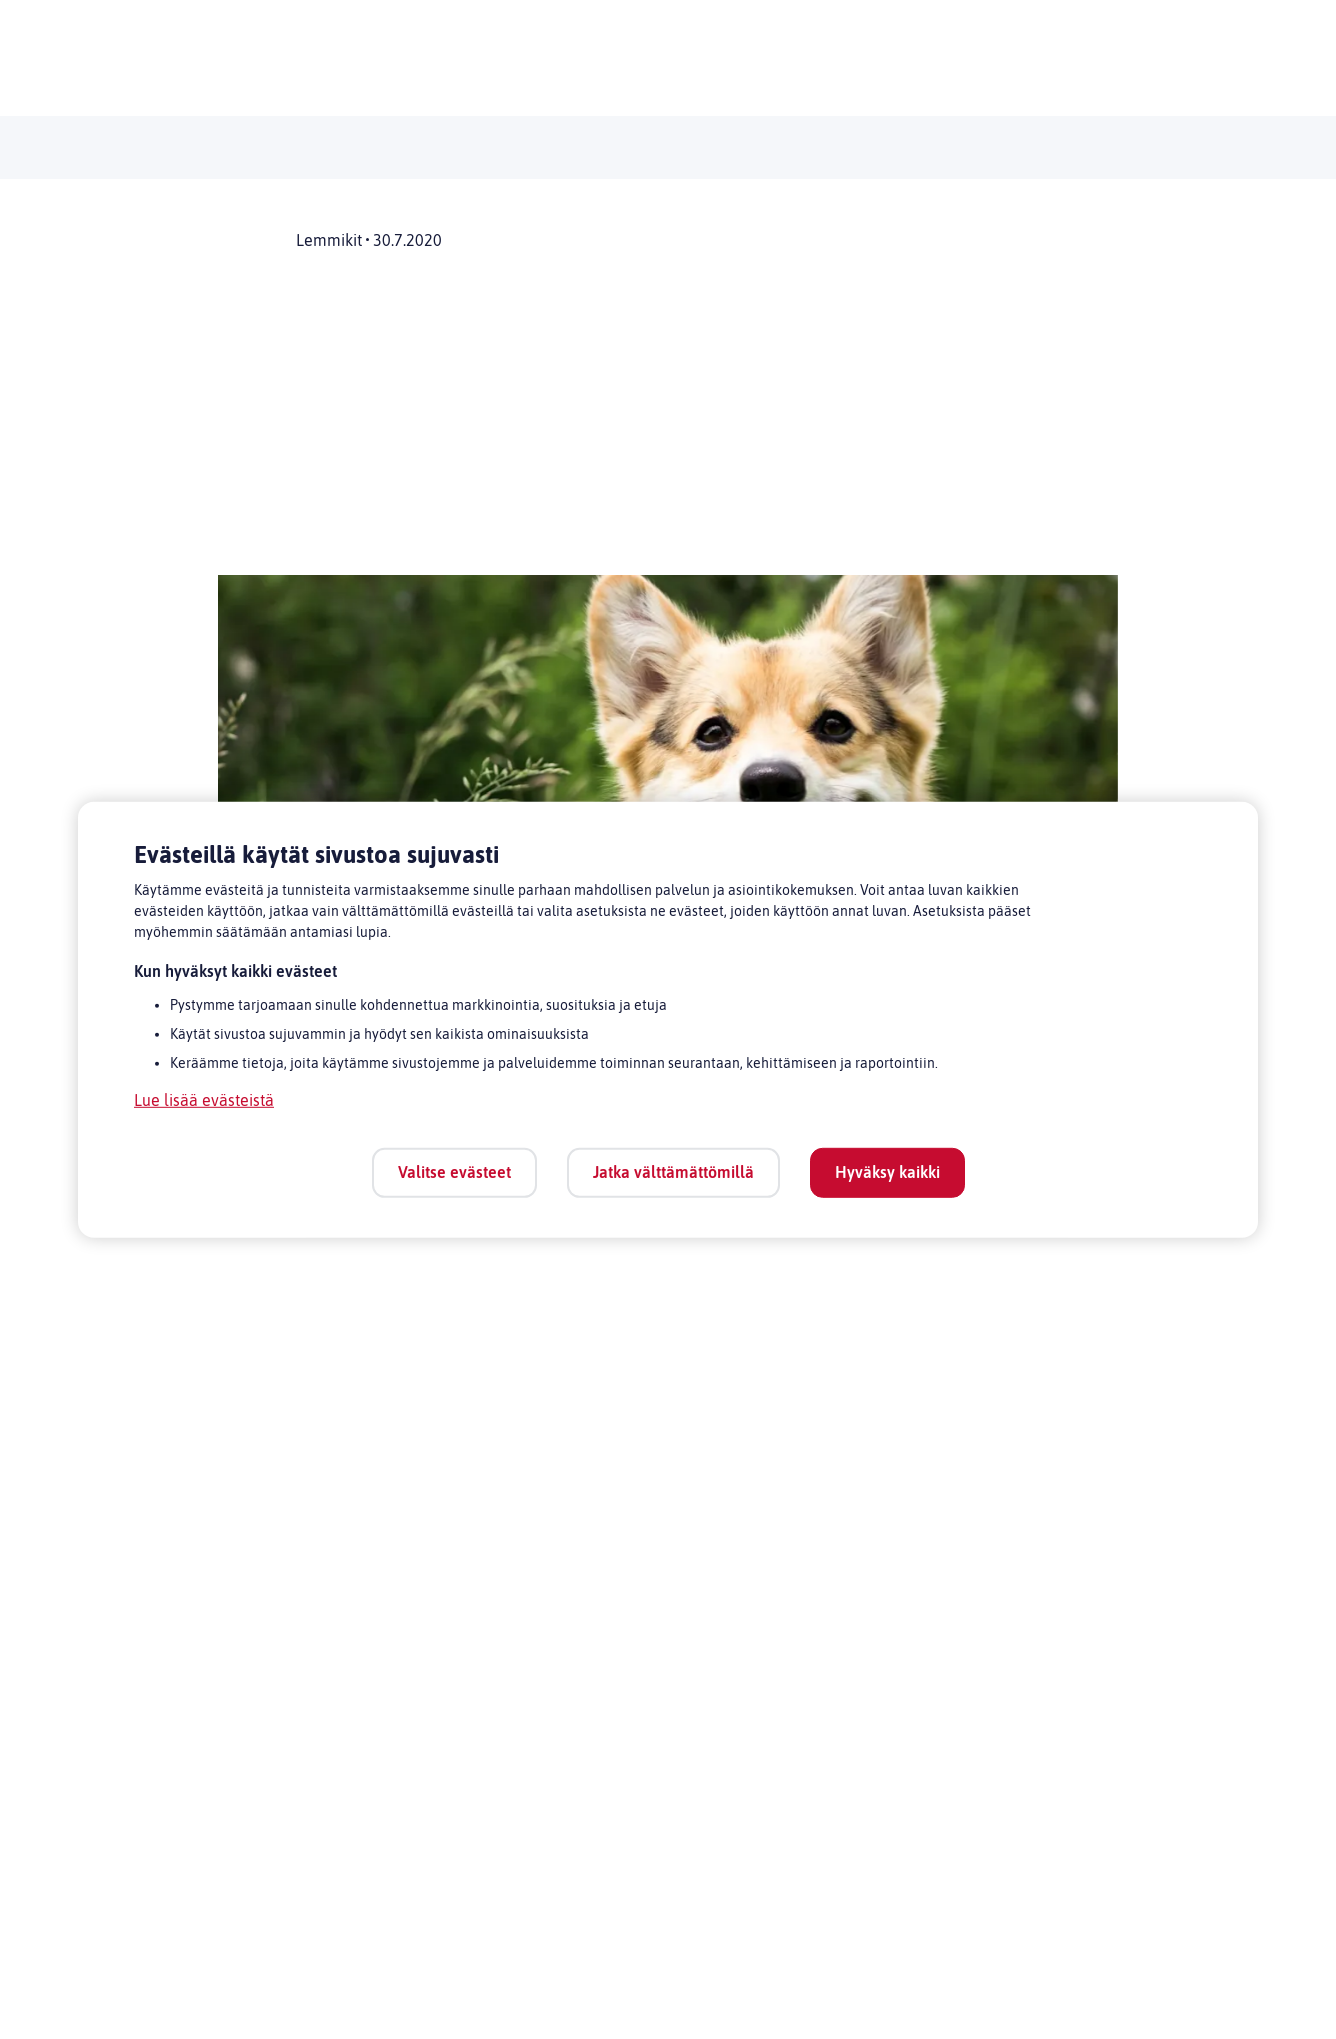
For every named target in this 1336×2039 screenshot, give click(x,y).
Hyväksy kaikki (887, 1172)
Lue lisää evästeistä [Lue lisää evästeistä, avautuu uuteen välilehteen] (204, 1100)
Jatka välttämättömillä (673, 1172)
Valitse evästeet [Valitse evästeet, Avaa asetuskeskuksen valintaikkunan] (454, 1172)
